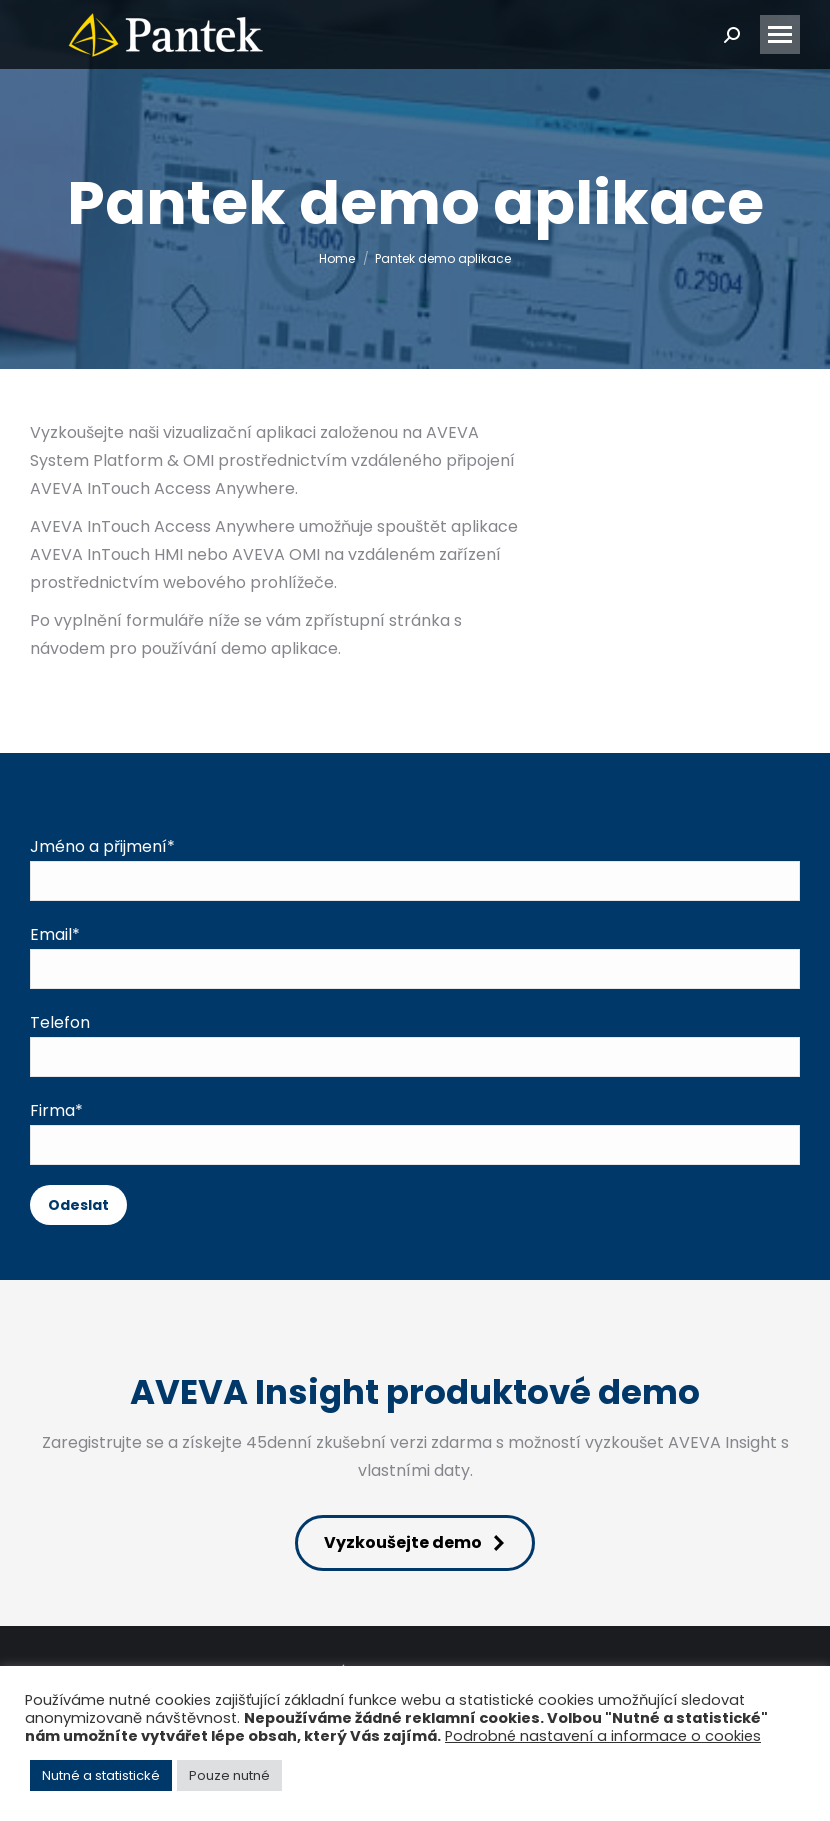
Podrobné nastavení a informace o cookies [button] (603, 1736)
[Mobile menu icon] (780, 34)
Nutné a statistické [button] (101, 1775)
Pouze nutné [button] (229, 1775)
